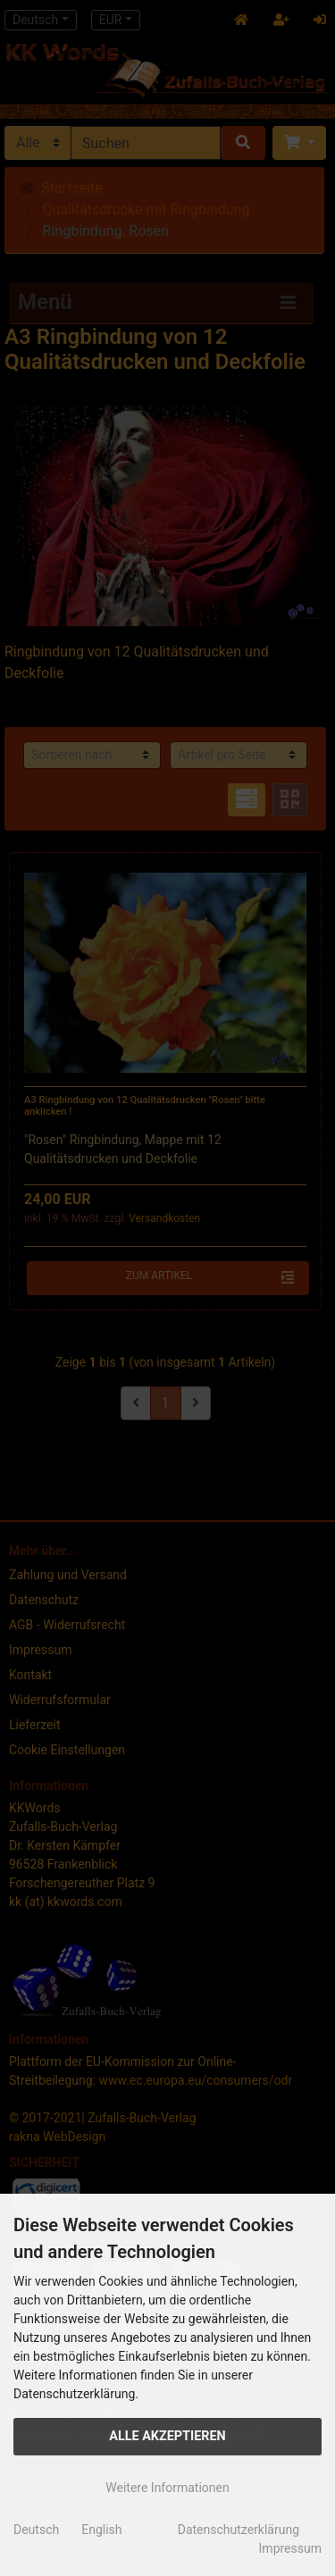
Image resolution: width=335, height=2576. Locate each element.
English (101, 2529)
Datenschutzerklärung (238, 2529)
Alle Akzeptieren (167, 2436)
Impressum (290, 2548)
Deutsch (36, 2529)
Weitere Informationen (167, 2487)
